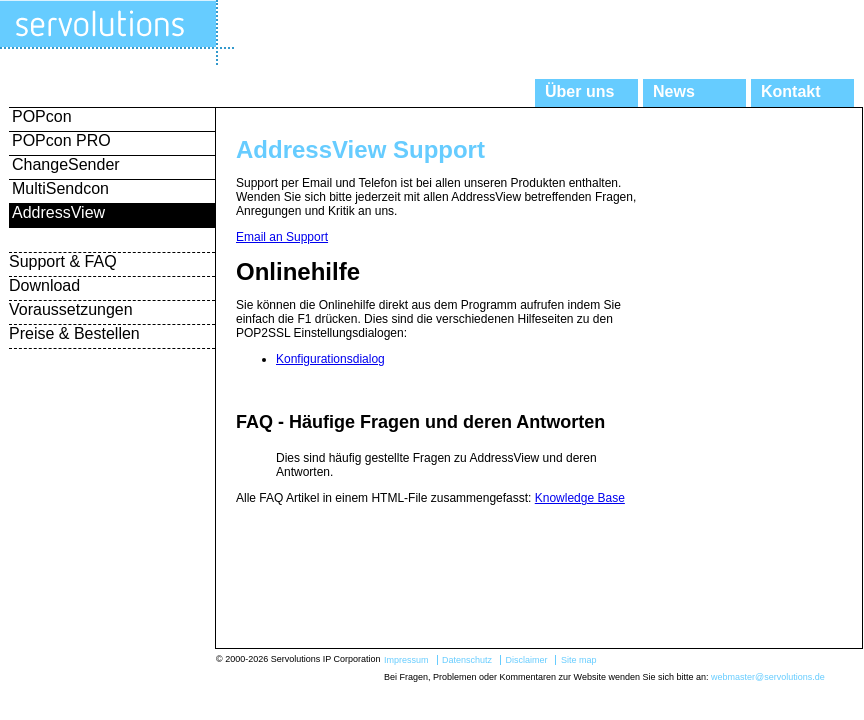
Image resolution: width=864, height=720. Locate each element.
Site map (579, 660)
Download (44, 285)
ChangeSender (66, 164)
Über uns (579, 91)
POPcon (42, 116)
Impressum (406, 660)
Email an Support (282, 237)
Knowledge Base (580, 498)
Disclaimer (526, 660)
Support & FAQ (63, 261)
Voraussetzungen (71, 309)
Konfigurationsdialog (330, 359)
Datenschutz (467, 660)
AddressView (58, 212)
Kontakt (791, 91)
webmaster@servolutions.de (768, 677)
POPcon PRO (61, 140)
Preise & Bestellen (74, 333)
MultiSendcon (60, 188)
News (674, 91)
